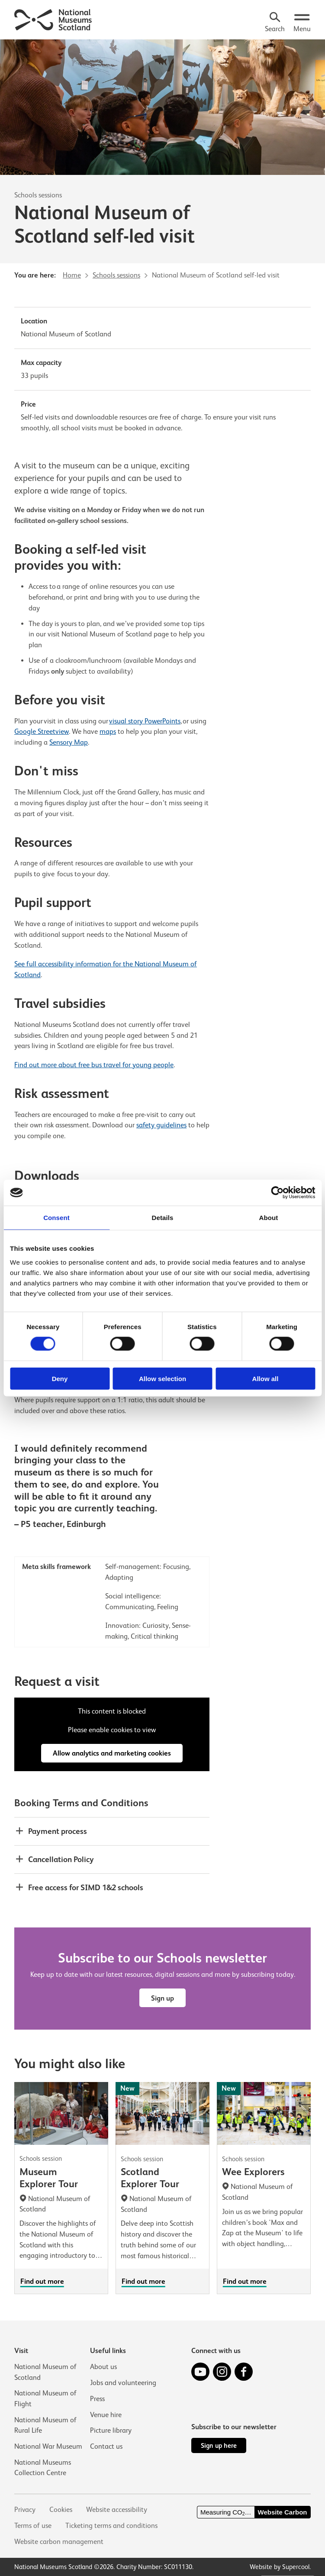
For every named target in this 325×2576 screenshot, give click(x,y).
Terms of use (32, 2526)
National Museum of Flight (45, 2398)
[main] (162, 1166)
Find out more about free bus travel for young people (94, 1065)
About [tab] (268, 1217)
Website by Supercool (279, 2566)
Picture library (111, 2430)
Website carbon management (58, 2541)
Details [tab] (163, 1217)
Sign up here (219, 2445)
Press (97, 2398)
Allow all (265, 1378)
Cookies (61, 2510)
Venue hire (106, 2414)
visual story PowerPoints (144, 721)
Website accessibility (117, 2510)
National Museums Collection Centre (42, 2467)
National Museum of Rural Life (45, 2424)
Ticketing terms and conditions (111, 2526)
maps (108, 731)
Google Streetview (41, 731)
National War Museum (48, 2446)
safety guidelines (161, 1125)
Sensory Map (68, 742)
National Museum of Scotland (45, 2371)
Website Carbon (282, 2512)
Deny (60, 1378)
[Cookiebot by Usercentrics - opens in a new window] (277, 1192)
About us (103, 2366)
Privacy (25, 2510)
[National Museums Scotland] (53, 19)
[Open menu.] (302, 23)
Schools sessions (38, 195)
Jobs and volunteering (123, 2382)
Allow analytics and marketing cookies (112, 1754)
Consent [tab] (56, 1217)
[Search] (275, 23)
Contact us (106, 2446)
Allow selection (162, 1378)
